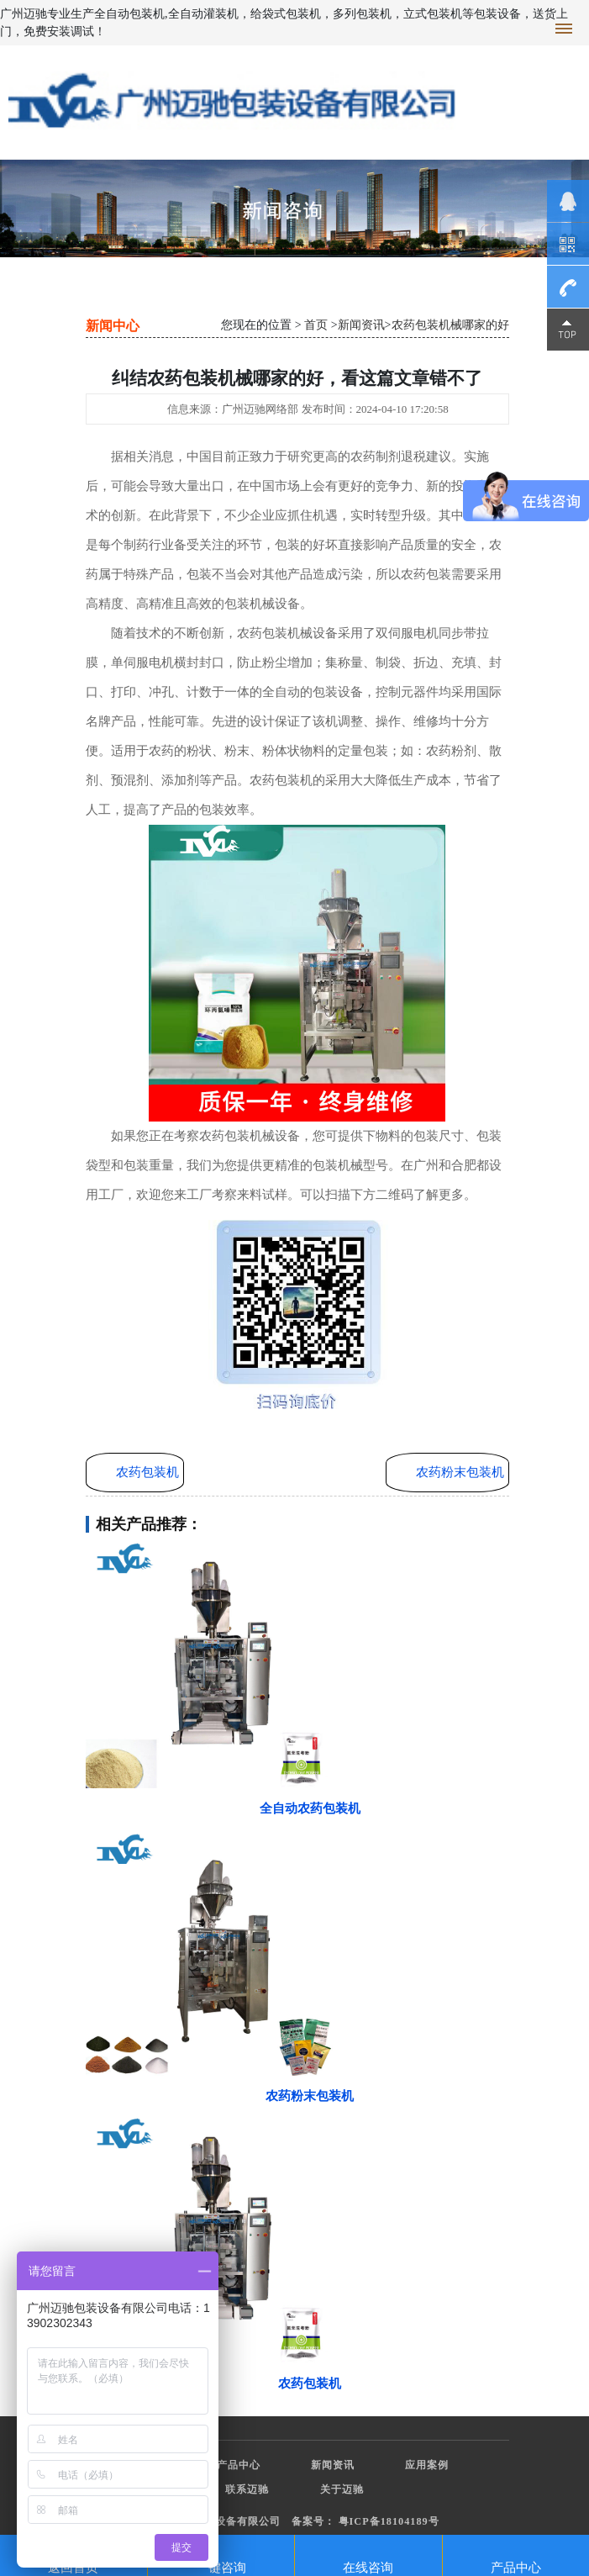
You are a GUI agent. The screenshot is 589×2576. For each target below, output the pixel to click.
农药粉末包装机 (460, 1472)
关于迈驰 (342, 2489)
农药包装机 (147, 1472)
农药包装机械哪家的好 (450, 325)
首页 (316, 325)
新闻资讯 (361, 325)
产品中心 (238, 2465)
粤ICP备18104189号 (389, 2521)
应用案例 (427, 2465)
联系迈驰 (247, 2489)
